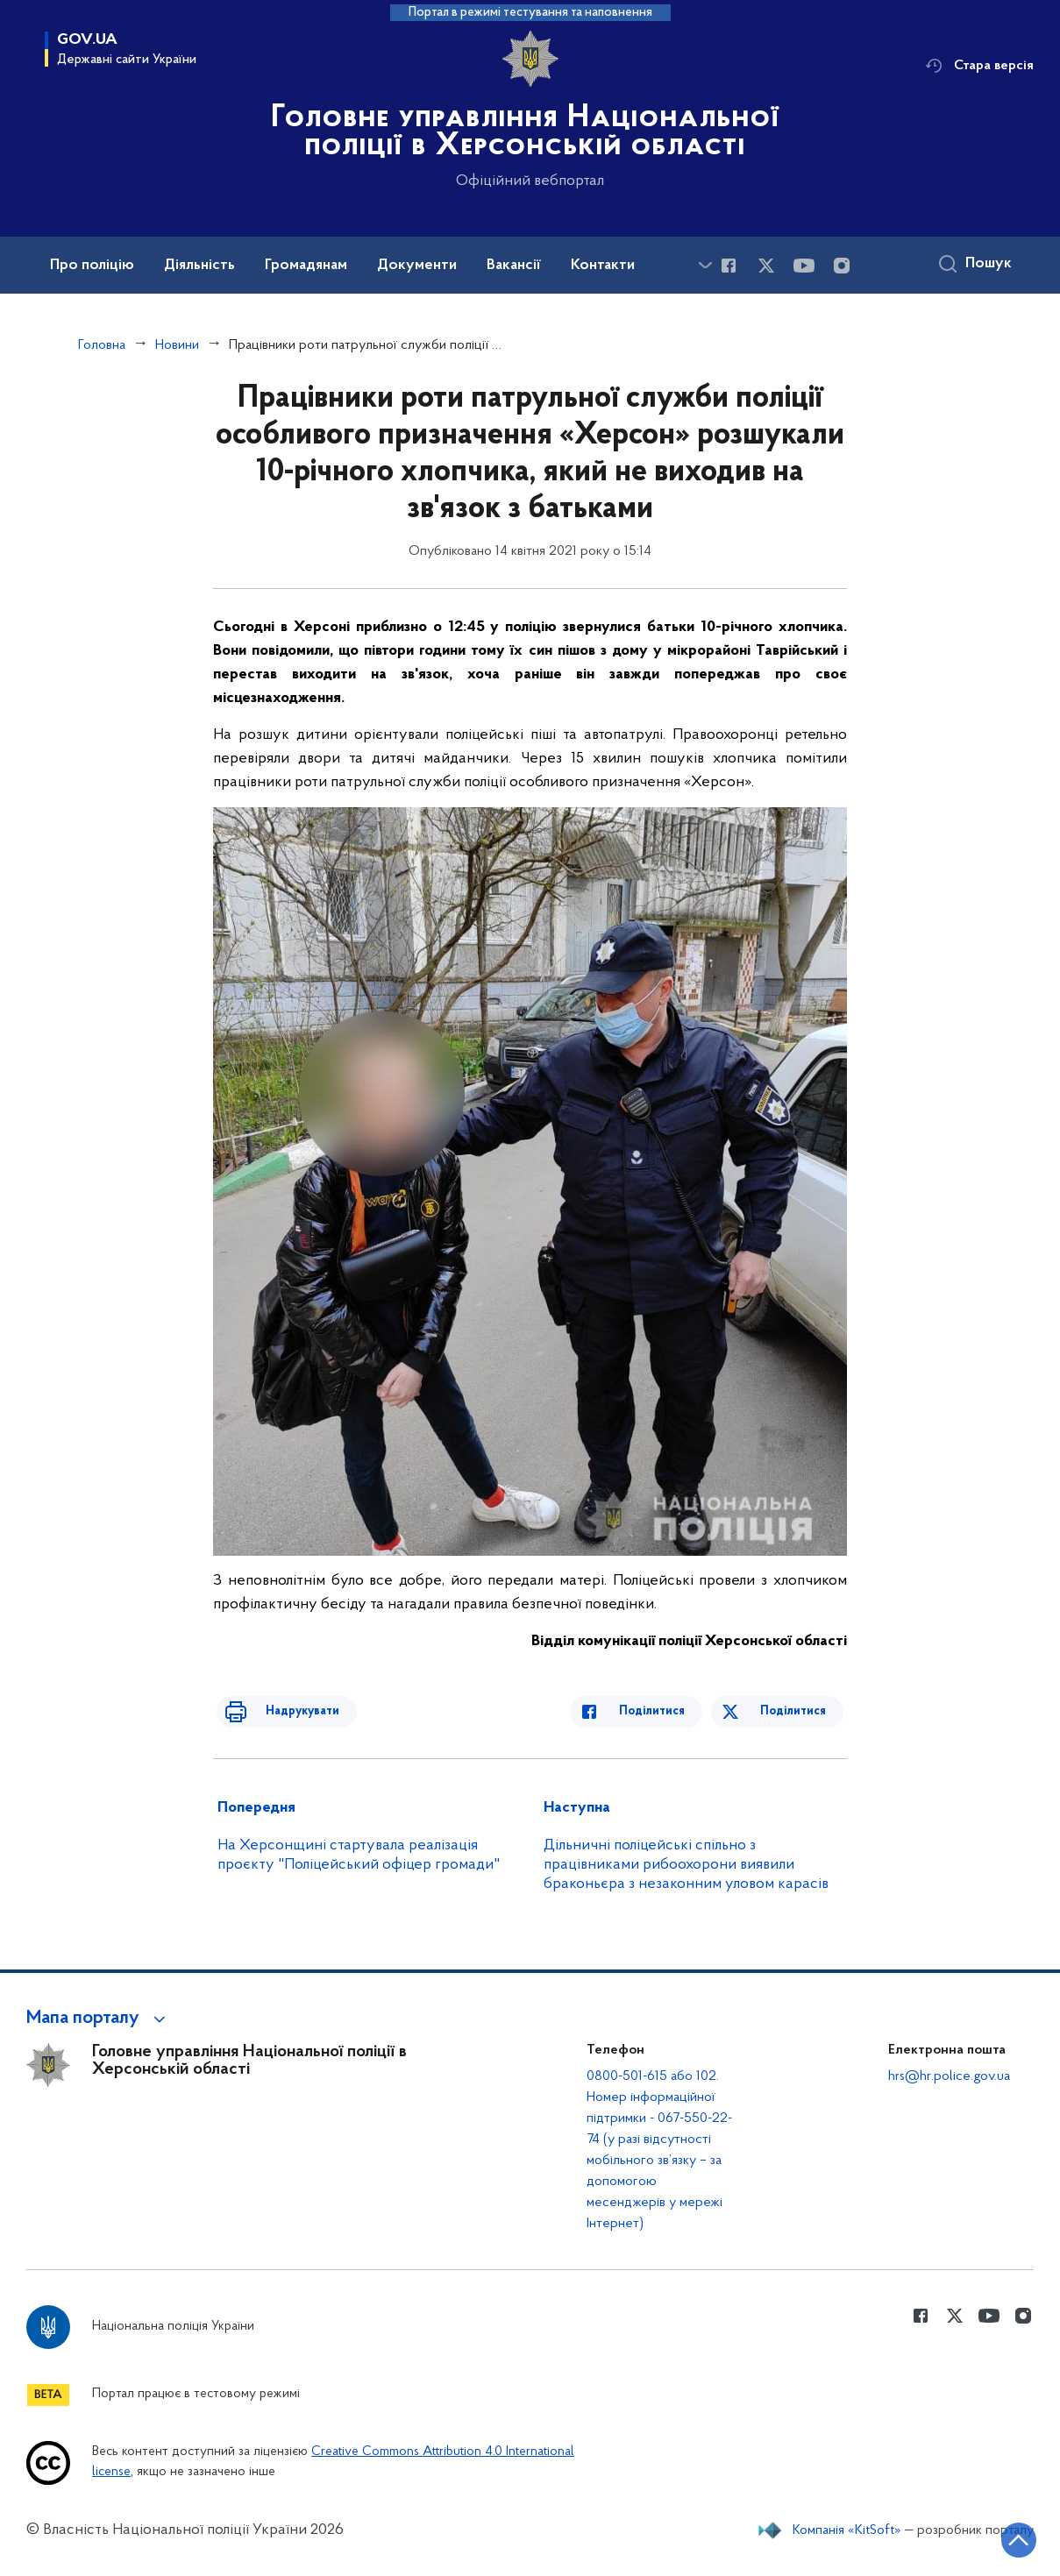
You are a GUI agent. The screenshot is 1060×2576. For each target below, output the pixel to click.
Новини (177, 345)
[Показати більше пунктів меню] (705, 265)
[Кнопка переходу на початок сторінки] (994, 2536)
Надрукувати (285, 1711)
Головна (101, 345)
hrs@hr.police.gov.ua (949, 2076)
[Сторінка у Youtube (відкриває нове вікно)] (804, 265)
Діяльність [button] (199, 265)
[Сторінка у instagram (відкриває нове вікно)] (841, 265)
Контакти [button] (603, 265)
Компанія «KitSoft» (847, 2530)
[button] (98, 2018)
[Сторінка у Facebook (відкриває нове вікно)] (728, 265)
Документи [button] (417, 265)
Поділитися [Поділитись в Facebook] (669, 1711)
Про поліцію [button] (92, 265)
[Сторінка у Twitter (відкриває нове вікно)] (766, 265)
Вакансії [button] (514, 265)
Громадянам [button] (306, 265)
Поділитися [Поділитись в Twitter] (796, 1711)
